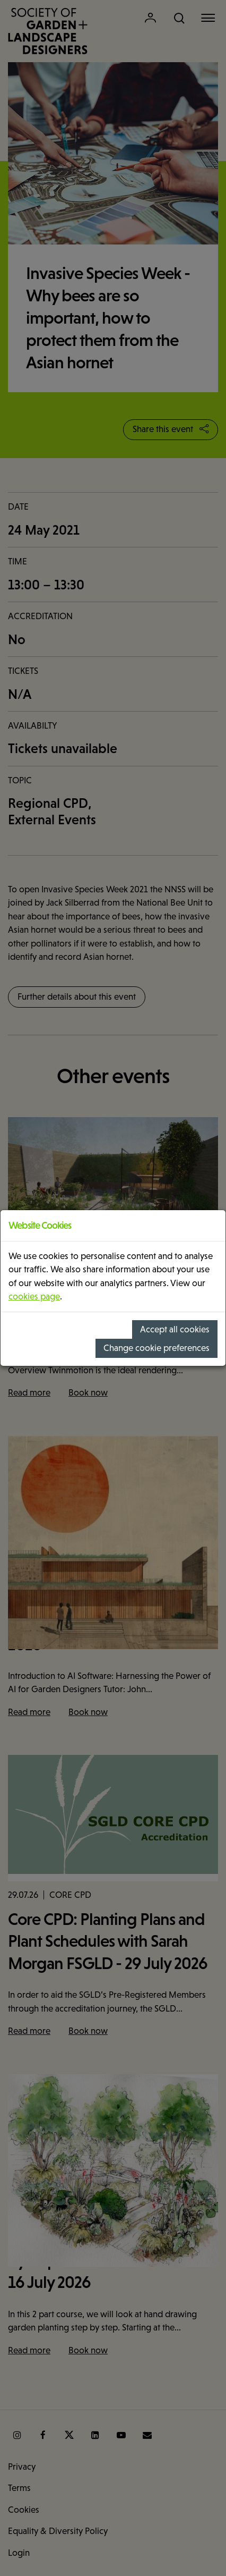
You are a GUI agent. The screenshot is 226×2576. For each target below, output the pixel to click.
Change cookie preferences (156, 1348)
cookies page (34, 1296)
